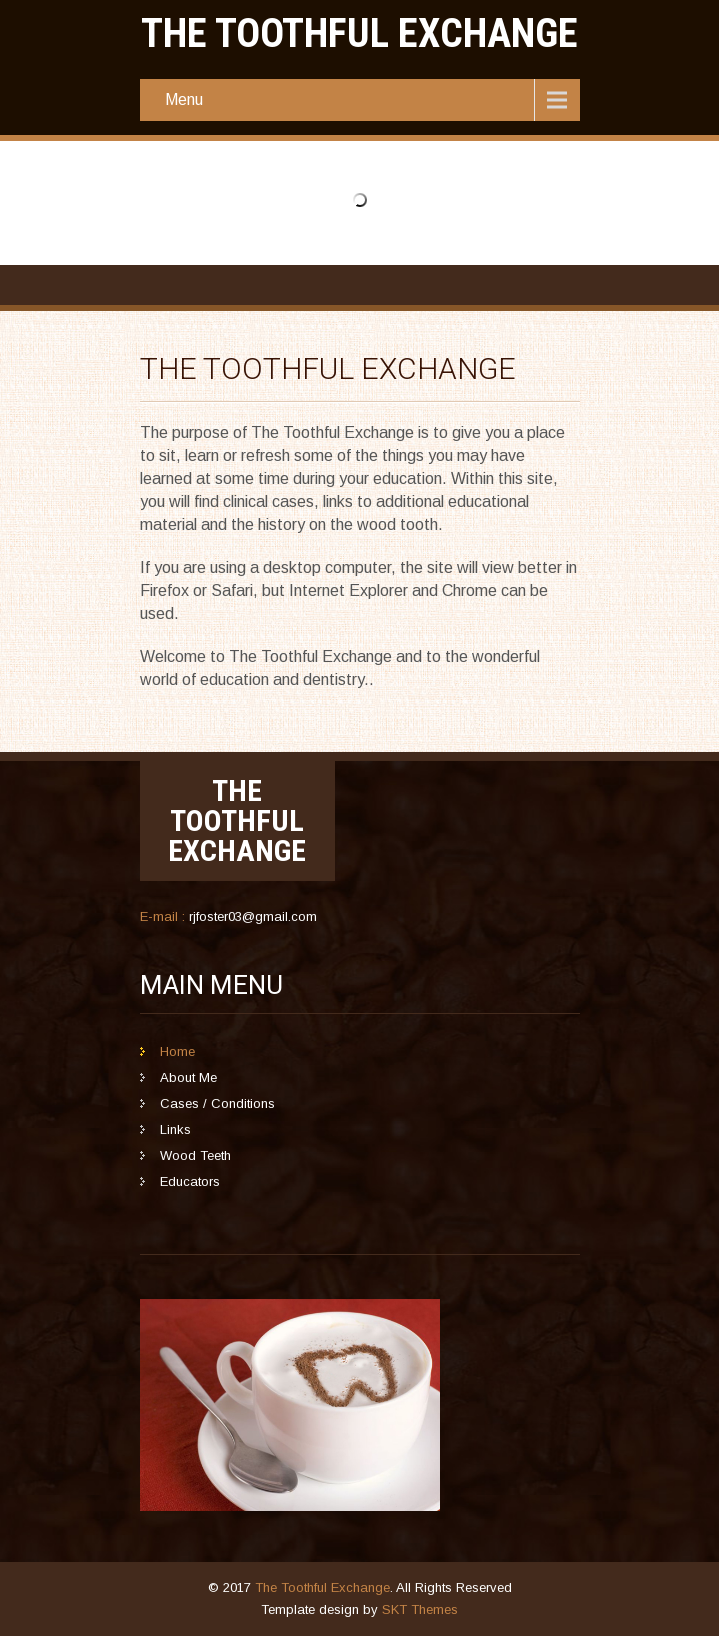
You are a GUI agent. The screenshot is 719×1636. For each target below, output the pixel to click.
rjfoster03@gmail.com (253, 916)
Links (175, 1129)
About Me (188, 1077)
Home (177, 1051)
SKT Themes (420, 1609)
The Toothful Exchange (322, 1587)
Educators (190, 1181)
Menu (184, 99)
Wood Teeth (195, 1155)
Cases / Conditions (217, 1103)
